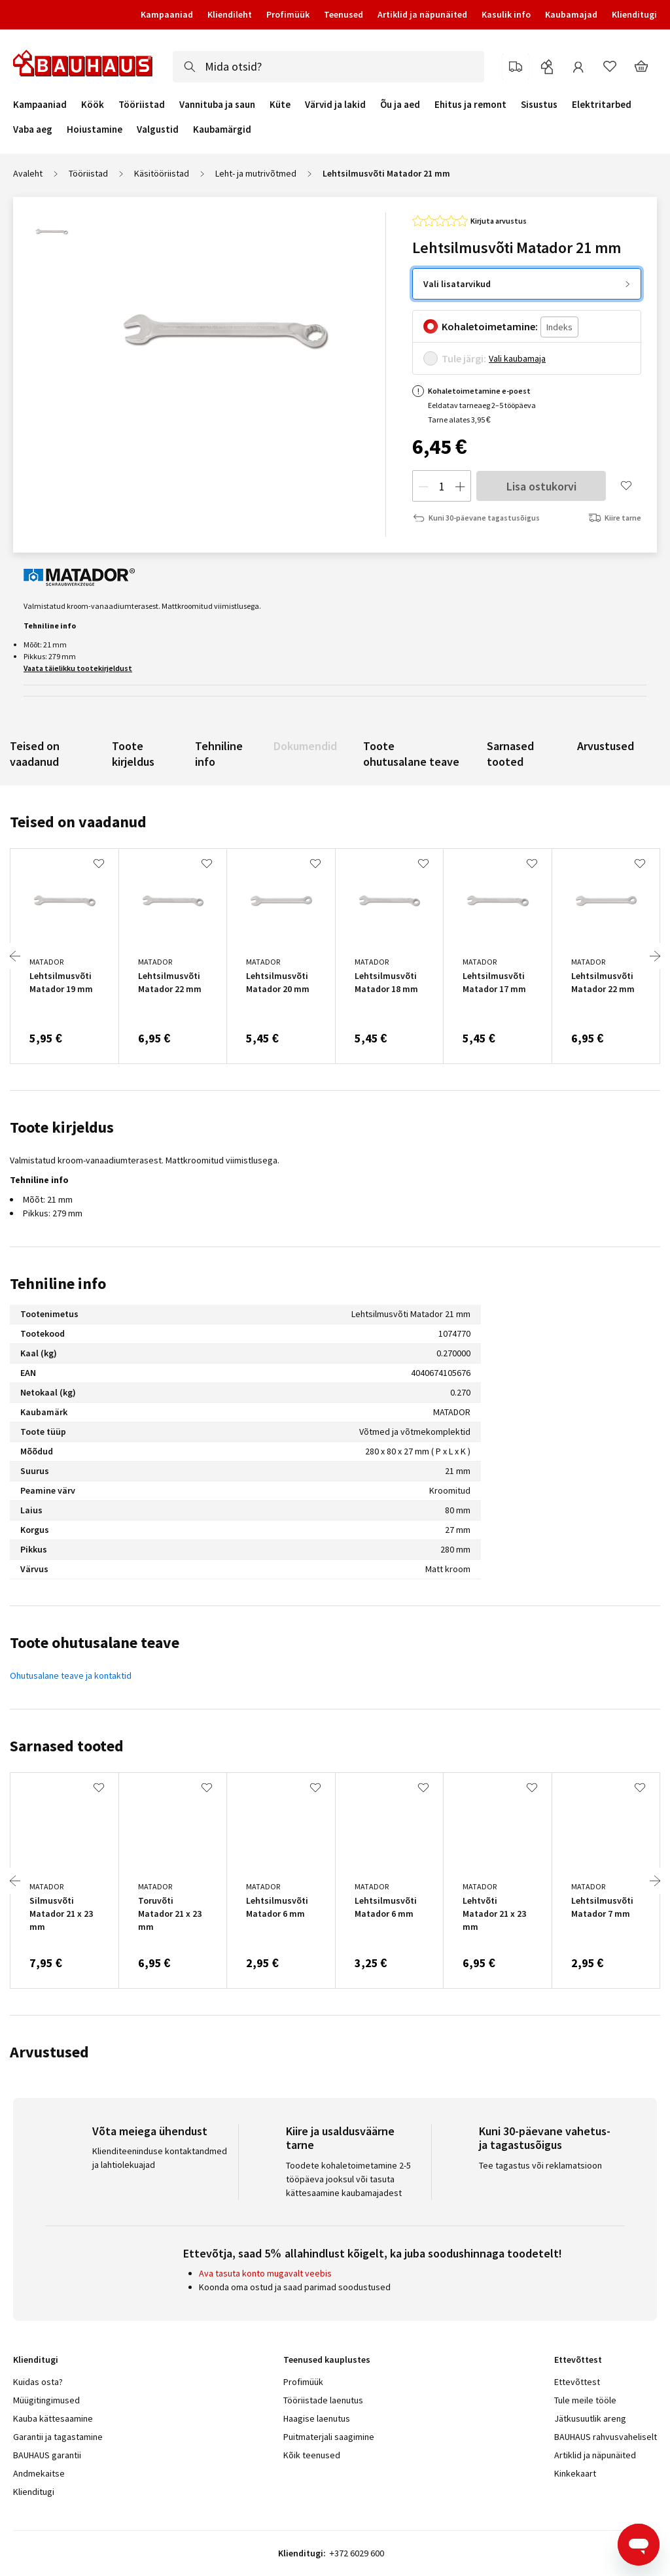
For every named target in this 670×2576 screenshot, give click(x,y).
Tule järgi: (464, 358)
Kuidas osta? (38, 2382)
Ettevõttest (577, 2382)
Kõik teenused (311, 2455)
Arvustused (605, 745)
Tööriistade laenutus (323, 2400)
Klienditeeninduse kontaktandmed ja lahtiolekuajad (159, 2158)
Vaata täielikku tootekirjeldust (78, 668)
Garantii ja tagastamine (58, 2437)
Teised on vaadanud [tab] (78, 822)
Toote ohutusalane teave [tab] (94, 1642)
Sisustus (539, 105)
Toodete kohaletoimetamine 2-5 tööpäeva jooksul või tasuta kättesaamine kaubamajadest (348, 2179)
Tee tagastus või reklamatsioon (540, 2165)
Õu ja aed (400, 105)
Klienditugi (634, 14)
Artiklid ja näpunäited (422, 14)
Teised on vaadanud (35, 753)
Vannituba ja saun (217, 105)
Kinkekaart (575, 2473)
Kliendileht (229, 14)
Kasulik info (506, 14)
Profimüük (287, 14)
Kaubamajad (571, 14)
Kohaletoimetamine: (490, 326)
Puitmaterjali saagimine (328, 2437)
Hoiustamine (94, 129)
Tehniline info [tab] (58, 1283)
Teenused (343, 14)
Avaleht (28, 173)
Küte (280, 105)
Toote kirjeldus (133, 753)
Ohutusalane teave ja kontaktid (71, 1675)
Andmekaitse (39, 2473)
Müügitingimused (46, 2400)
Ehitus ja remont (470, 105)
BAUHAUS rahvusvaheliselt (605, 2437)
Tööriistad (141, 105)
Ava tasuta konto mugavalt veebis (265, 2273)
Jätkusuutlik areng (590, 2418)
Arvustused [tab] (49, 2052)
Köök (92, 105)
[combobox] (328, 66)
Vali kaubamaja (517, 358)
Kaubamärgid (222, 129)
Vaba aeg (32, 129)
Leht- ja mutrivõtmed (255, 173)
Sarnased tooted (510, 753)
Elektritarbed (601, 105)
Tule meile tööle (585, 2400)
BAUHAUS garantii (47, 2455)
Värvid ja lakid (335, 105)
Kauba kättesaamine (53, 2418)
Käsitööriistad (161, 173)
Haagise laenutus (316, 2418)
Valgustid (158, 129)
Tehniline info (219, 753)
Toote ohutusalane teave (411, 753)
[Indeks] (559, 327)
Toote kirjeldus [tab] (62, 1127)
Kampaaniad (167, 14)
